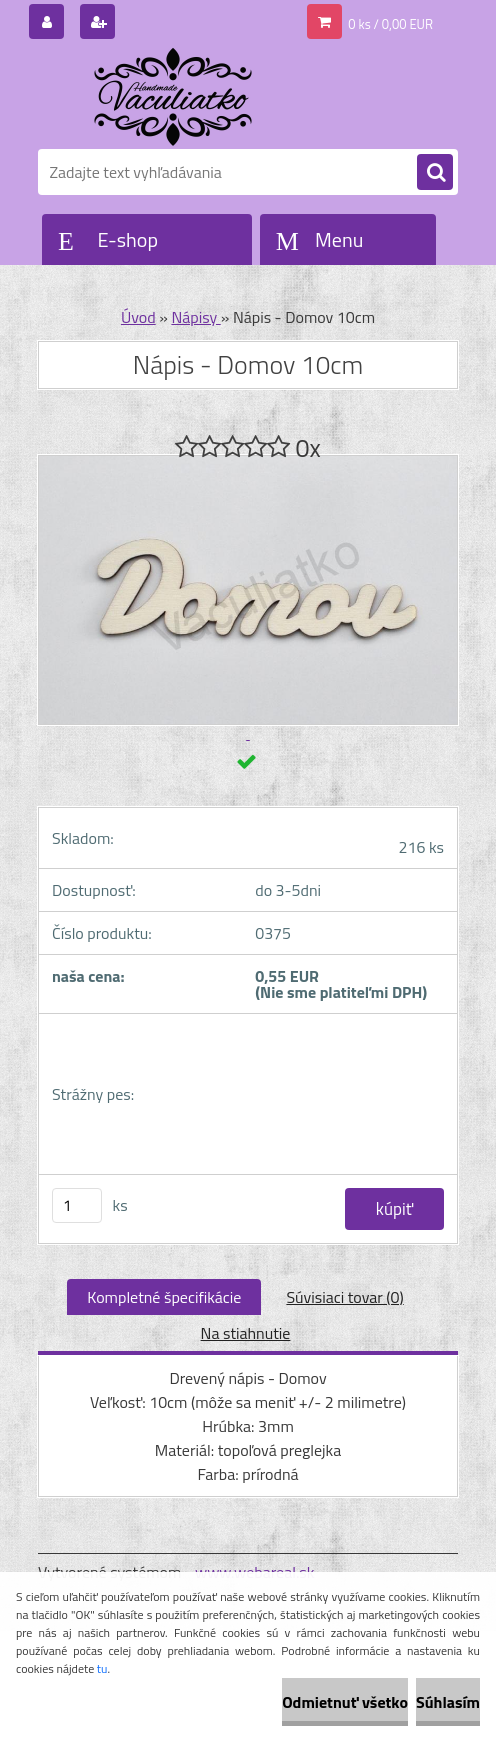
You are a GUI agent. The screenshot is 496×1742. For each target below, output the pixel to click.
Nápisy (195, 317)
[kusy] (77, 1205)
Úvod (138, 317)
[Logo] (175, 97)
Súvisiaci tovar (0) (344, 1297)
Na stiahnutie (246, 1333)
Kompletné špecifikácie (164, 1297)
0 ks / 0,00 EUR (390, 24)
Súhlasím (448, 1702)
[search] (435, 173)
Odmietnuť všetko (345, 1702)
